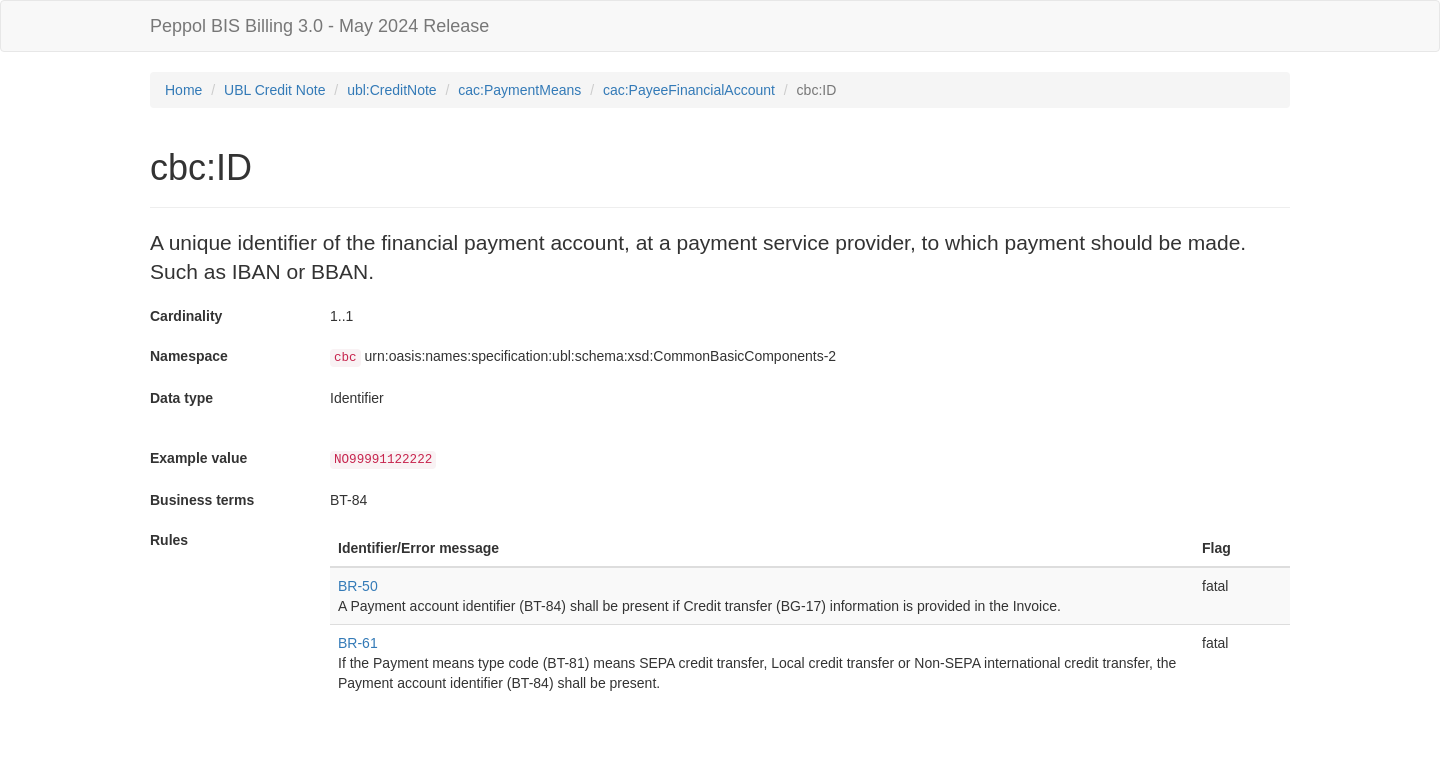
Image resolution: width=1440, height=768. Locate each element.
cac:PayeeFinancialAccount (689, 90)
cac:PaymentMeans (519, 90)
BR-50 (358, 586)
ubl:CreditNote (392, 90)
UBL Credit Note (274, 90)
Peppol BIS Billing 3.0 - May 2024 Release (319, 26)
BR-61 (358, 643)
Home (183, 90)
